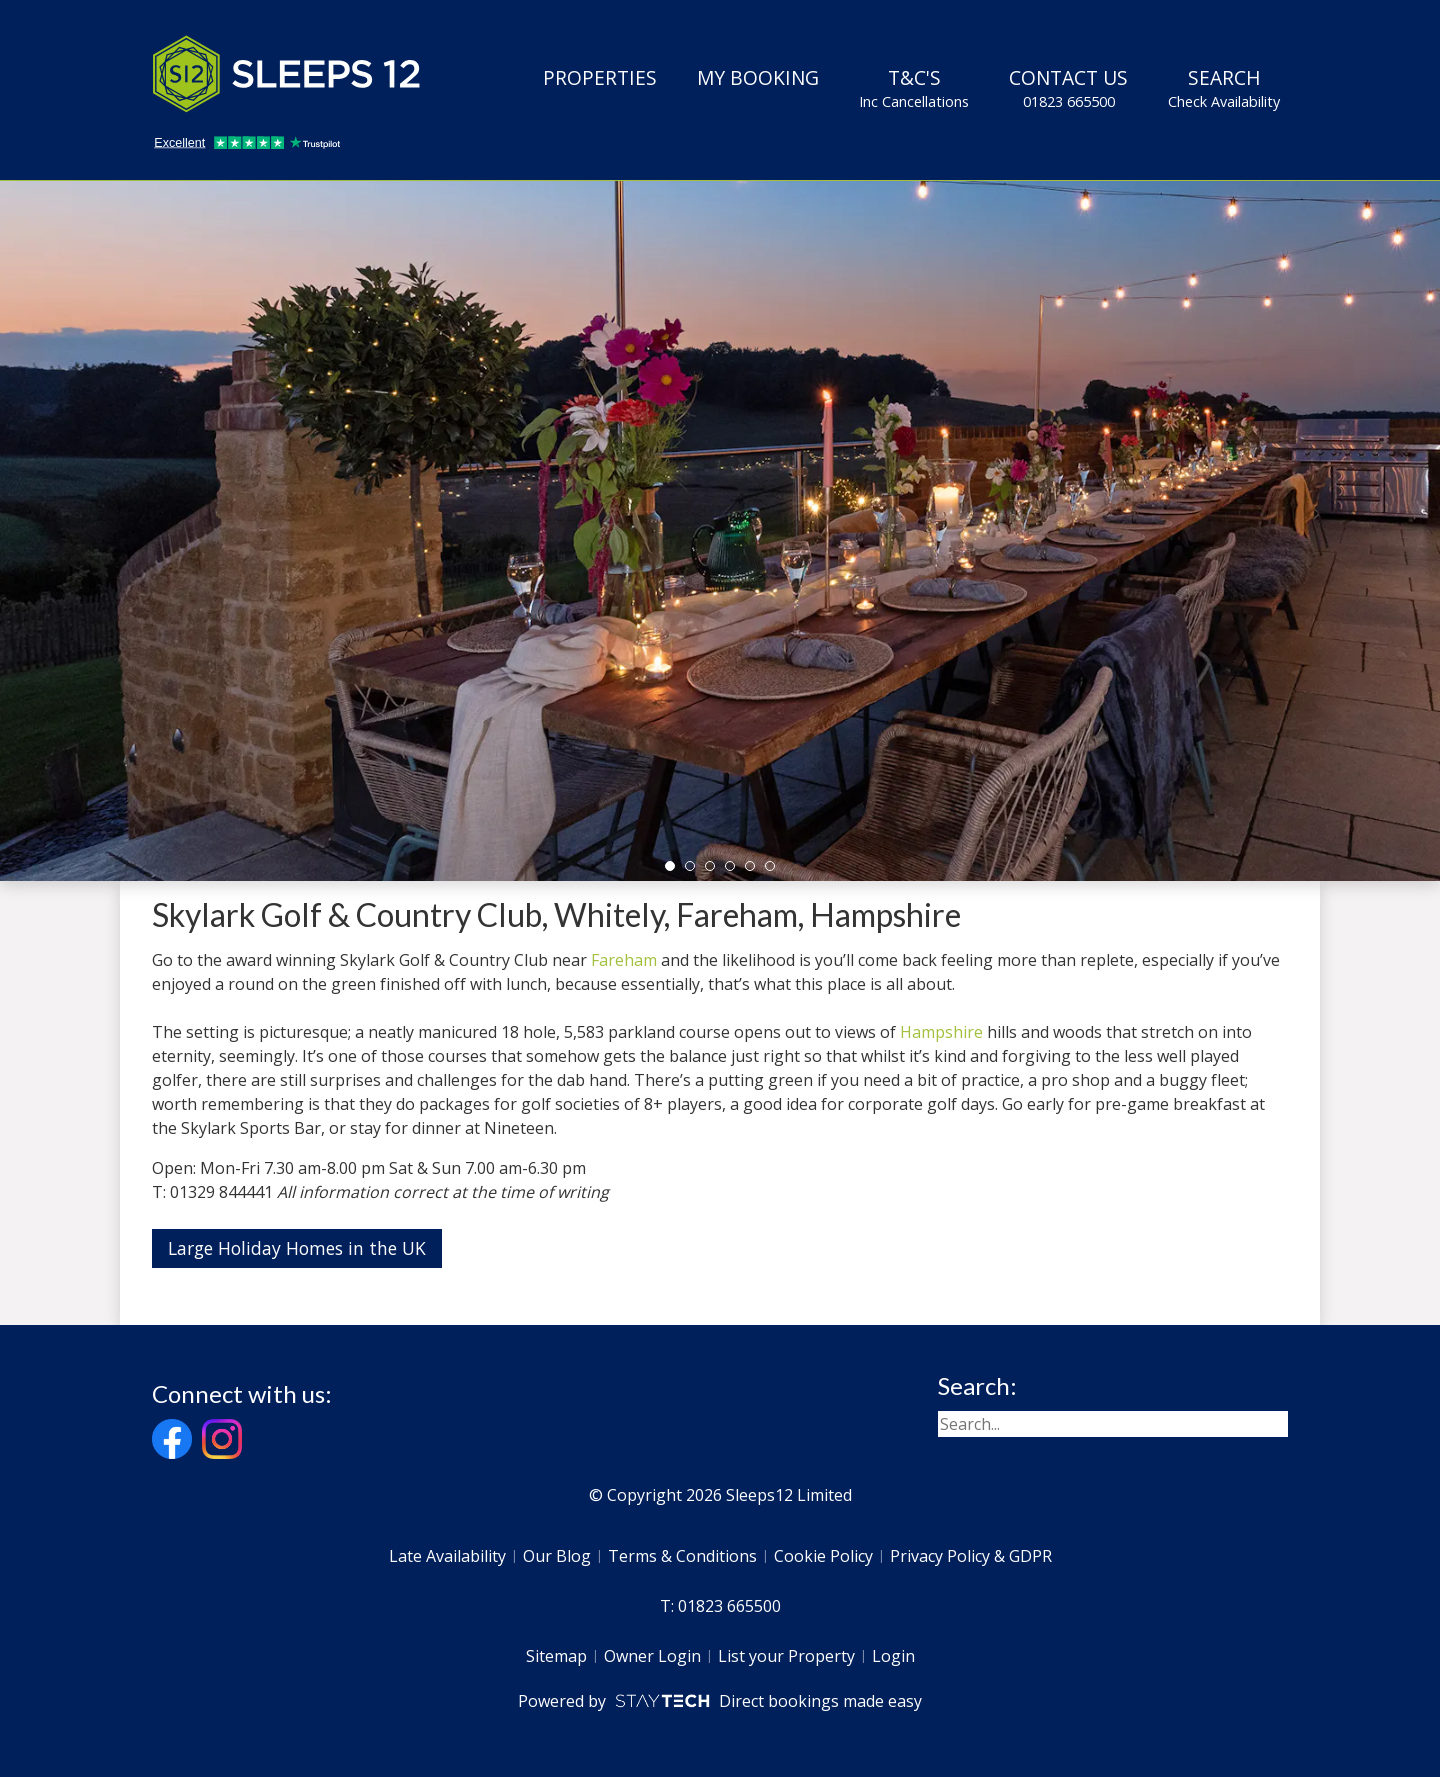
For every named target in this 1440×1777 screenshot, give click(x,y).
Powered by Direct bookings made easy (719, 1701)
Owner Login (652, 1656)
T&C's (914, 88)
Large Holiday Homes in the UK (297, 1248)
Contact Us (1068, 88)
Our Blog (557, 1556)
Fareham (624, 960)
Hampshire (941, 1032)
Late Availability (447, 1556)
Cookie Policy (823, 1556)
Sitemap (556, 1656)
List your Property (786, 1656)
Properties (600, 77)
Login (893, 1656)
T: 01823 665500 (720, 1606)
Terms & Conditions (682, 1556)
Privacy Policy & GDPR (971, 1556)
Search (1224, 88)
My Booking (758, 77)
